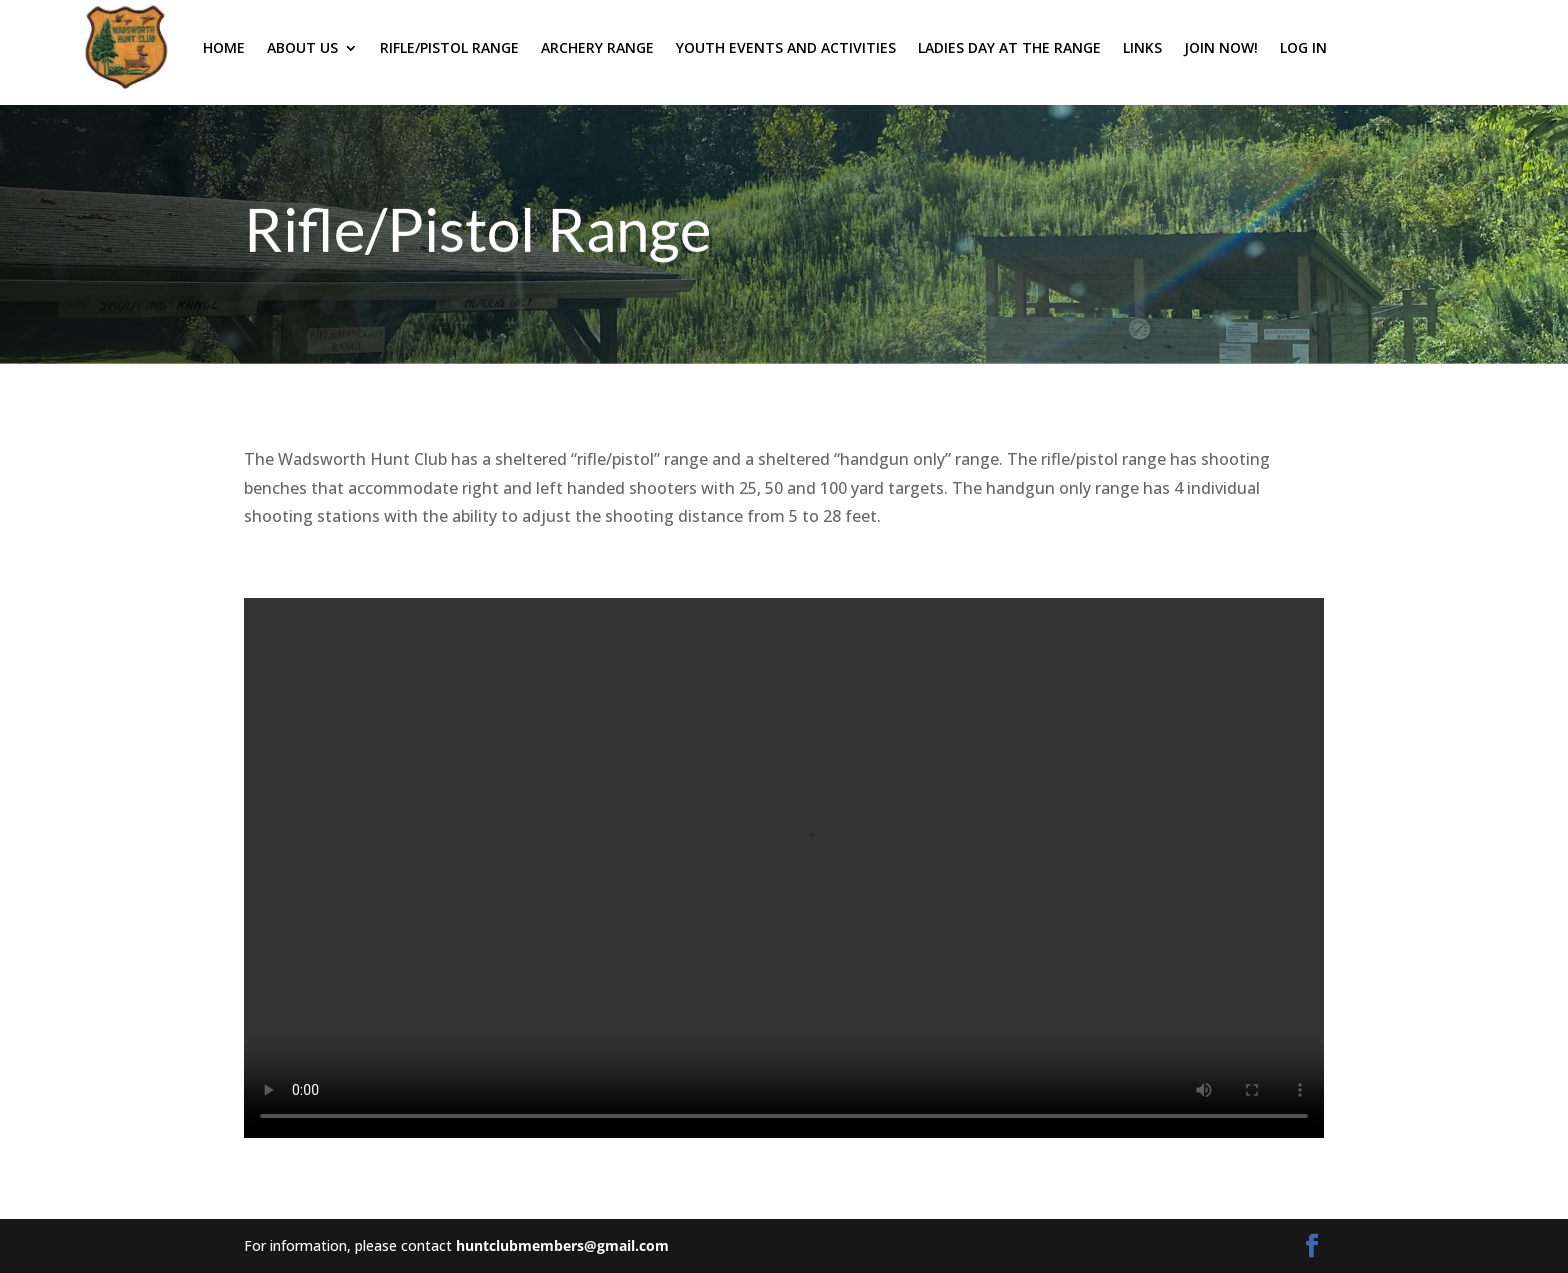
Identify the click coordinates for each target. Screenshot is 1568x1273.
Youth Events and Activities (786, 47)
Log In (1303, 47)
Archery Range (597, 47)
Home (224, 47)
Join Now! (1221, 47)
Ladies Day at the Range (1009, 47)
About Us (302, 47)
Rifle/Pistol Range (449, 47)
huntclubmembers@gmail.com (562, 1245)
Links (1142, 47)
